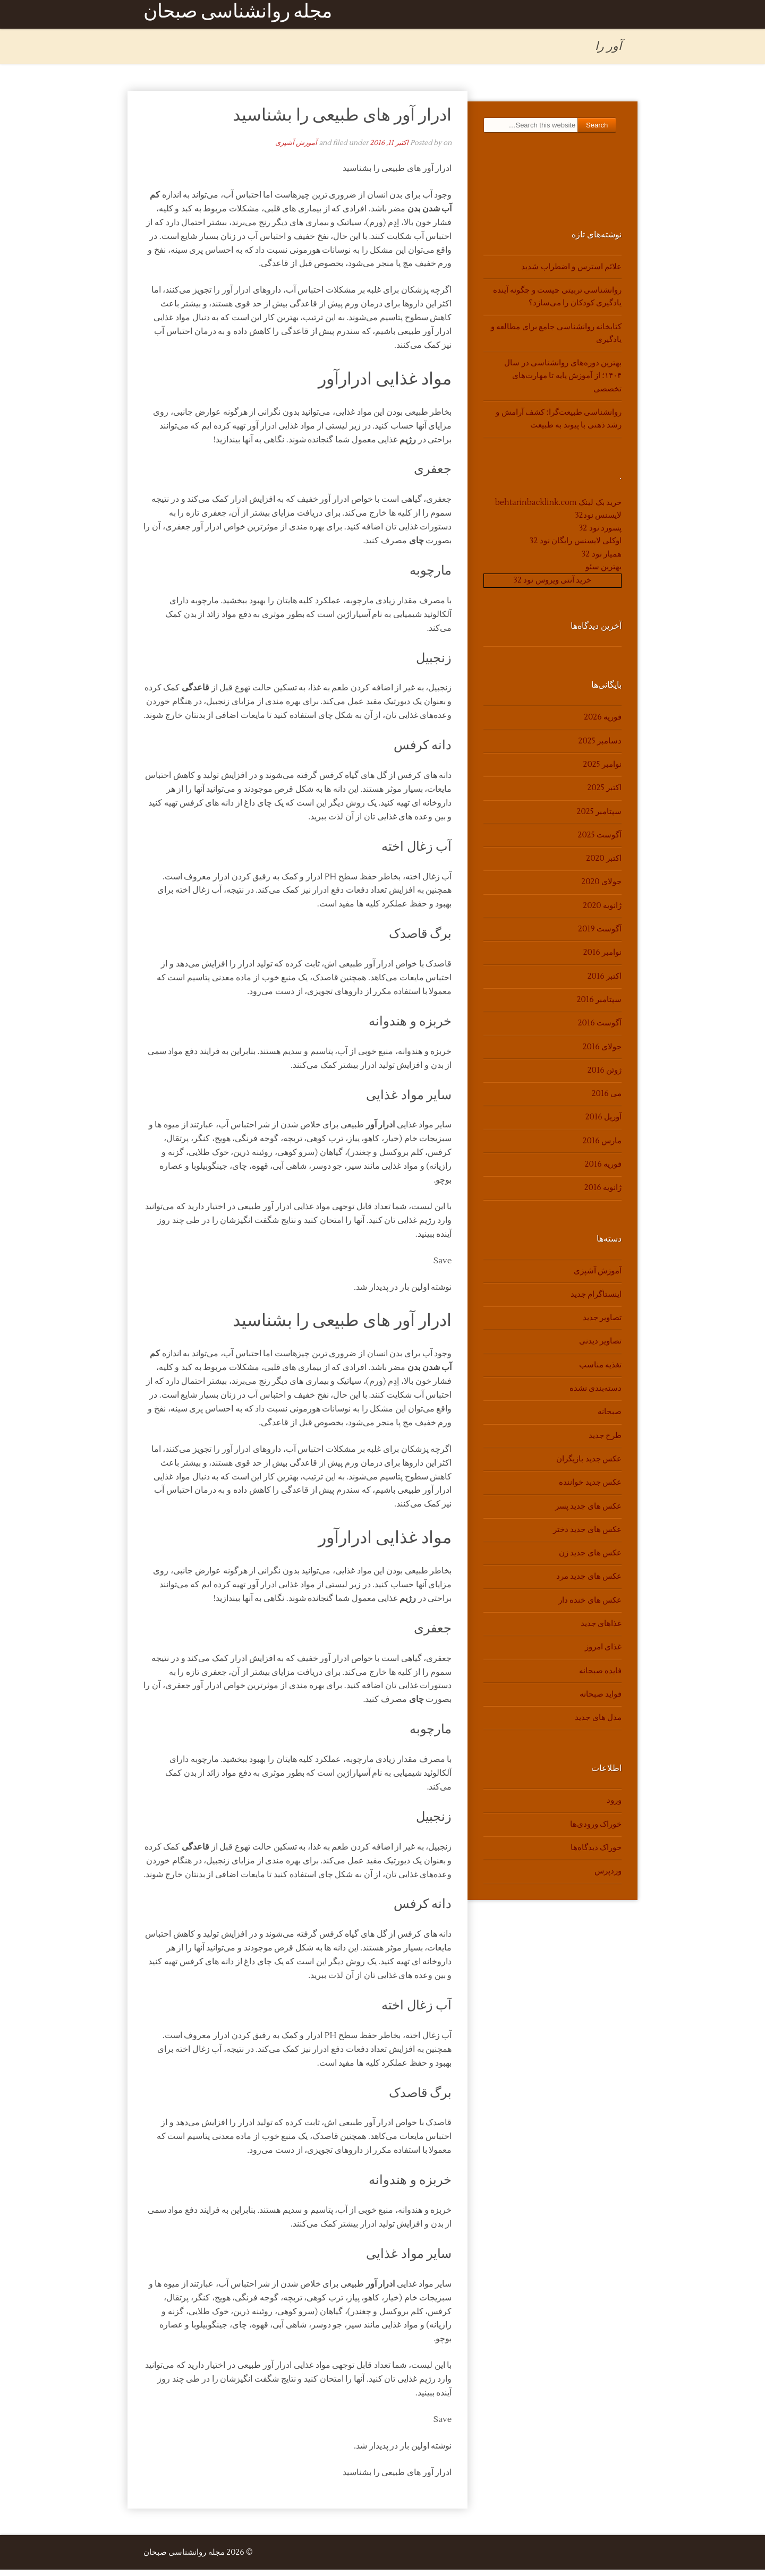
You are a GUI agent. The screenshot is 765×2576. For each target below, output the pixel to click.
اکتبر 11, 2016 (389, 149)
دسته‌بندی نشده (596, 1395)
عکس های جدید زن (590, 1559)
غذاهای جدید (601, 1630)
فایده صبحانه (600, 1677)
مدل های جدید (598, 1724)
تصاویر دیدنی (600, 1348)
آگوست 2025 (600, 841)
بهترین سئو (603, 573)
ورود (614, 1807)
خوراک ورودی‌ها (596, 1831)
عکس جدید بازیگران (589, 1465)
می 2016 (607, 1100)
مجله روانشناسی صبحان (237, 17)
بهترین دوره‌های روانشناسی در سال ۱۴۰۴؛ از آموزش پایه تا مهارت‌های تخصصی (563, 382)
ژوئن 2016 (605, 1077)
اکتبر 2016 (605, 983)
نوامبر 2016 (602, 959)
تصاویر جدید (602, 1324)
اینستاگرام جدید (596, 1301)
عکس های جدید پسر (588, 1513)
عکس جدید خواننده (590, 1489)
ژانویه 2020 (602, 912)
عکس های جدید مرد (589, 1583)
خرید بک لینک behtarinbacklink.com (558, 509)
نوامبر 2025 (602, 771)
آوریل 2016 (603, 1124)
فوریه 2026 (603, 724)
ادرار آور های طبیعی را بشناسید (342, 121)
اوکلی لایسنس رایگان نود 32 (576, 548)
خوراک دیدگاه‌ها (596, 1854)
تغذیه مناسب (600, 1371)
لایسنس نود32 (598, 522)
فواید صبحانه (601, 1701)
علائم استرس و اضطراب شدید (571, 273)
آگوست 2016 (600, 1030)
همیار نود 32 (602, 560)
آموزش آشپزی (296, 149)
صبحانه (610, 1419)
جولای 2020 (601, 889)
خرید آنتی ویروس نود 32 (553, 587)
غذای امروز (603, 1654)
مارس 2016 (602, 1147)
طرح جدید (605, 1442)
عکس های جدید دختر (587, 1536)
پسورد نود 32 (600, 534)
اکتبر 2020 (604, 865)
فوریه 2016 (603, 1171)
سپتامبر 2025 (599, 818)
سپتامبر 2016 (599, 1006)
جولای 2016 (602, 1053)
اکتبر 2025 (605, 795)
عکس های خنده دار (590, 1607)
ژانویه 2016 (603, 1194)
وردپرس (608, 1878)
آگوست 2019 (600, 935)
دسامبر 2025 (600, 747)
